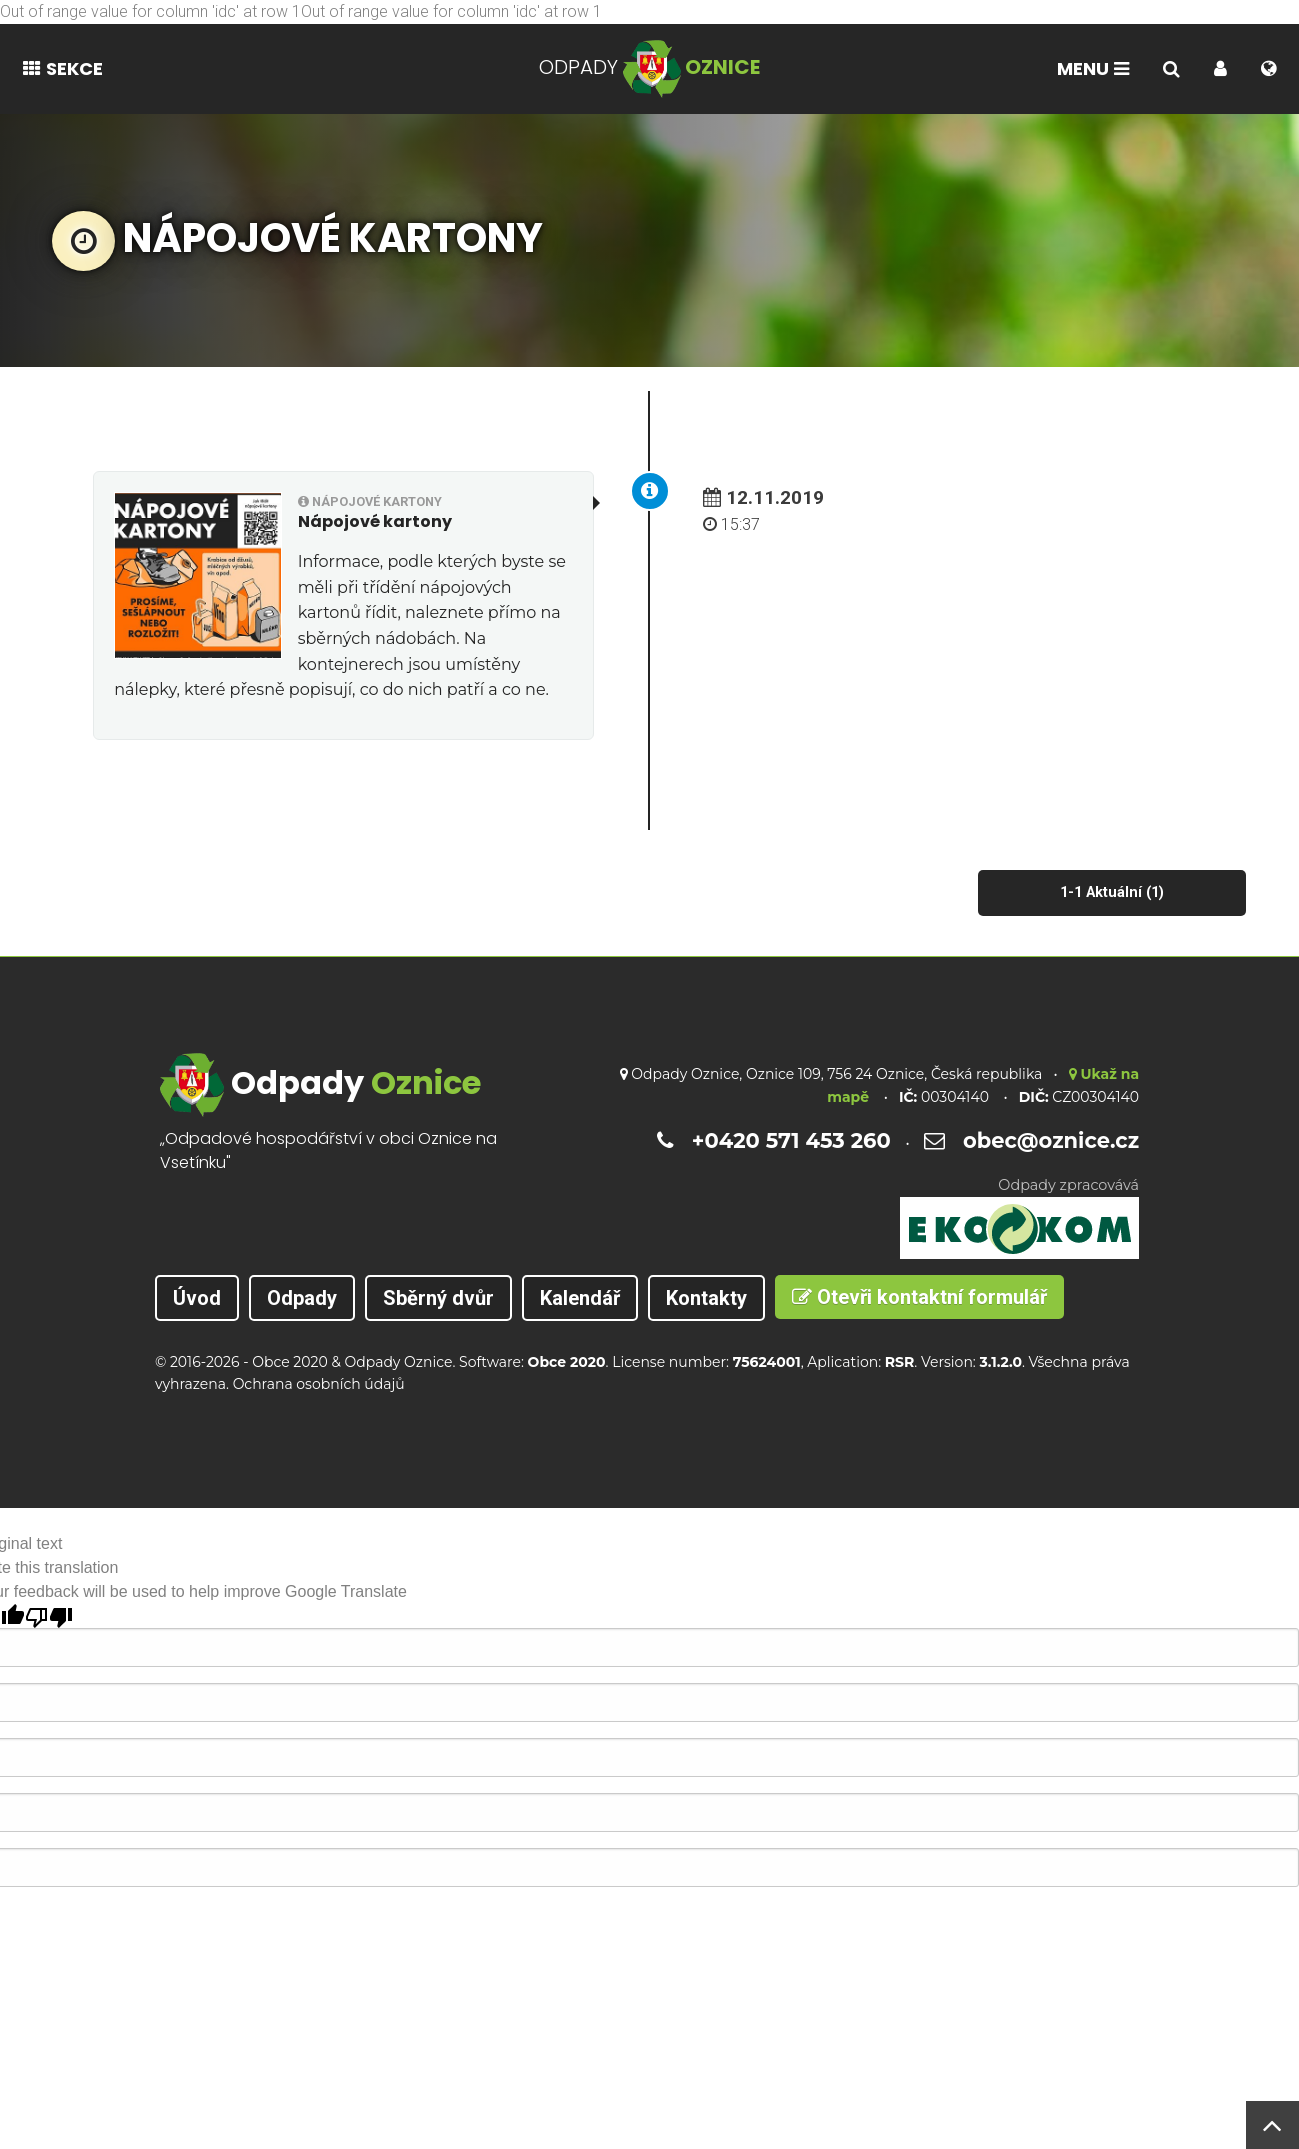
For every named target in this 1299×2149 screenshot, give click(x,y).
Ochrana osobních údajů (319, 1384)
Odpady (302, 1298)
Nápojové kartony (370, 501)
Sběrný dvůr (438, 1298)
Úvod (197, 1298)
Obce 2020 (290, 1362)
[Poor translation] (49, 1616)
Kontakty (706, 1298)
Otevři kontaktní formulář (919, 1297)
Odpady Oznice (398, 1362)
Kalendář (580, 1298)
